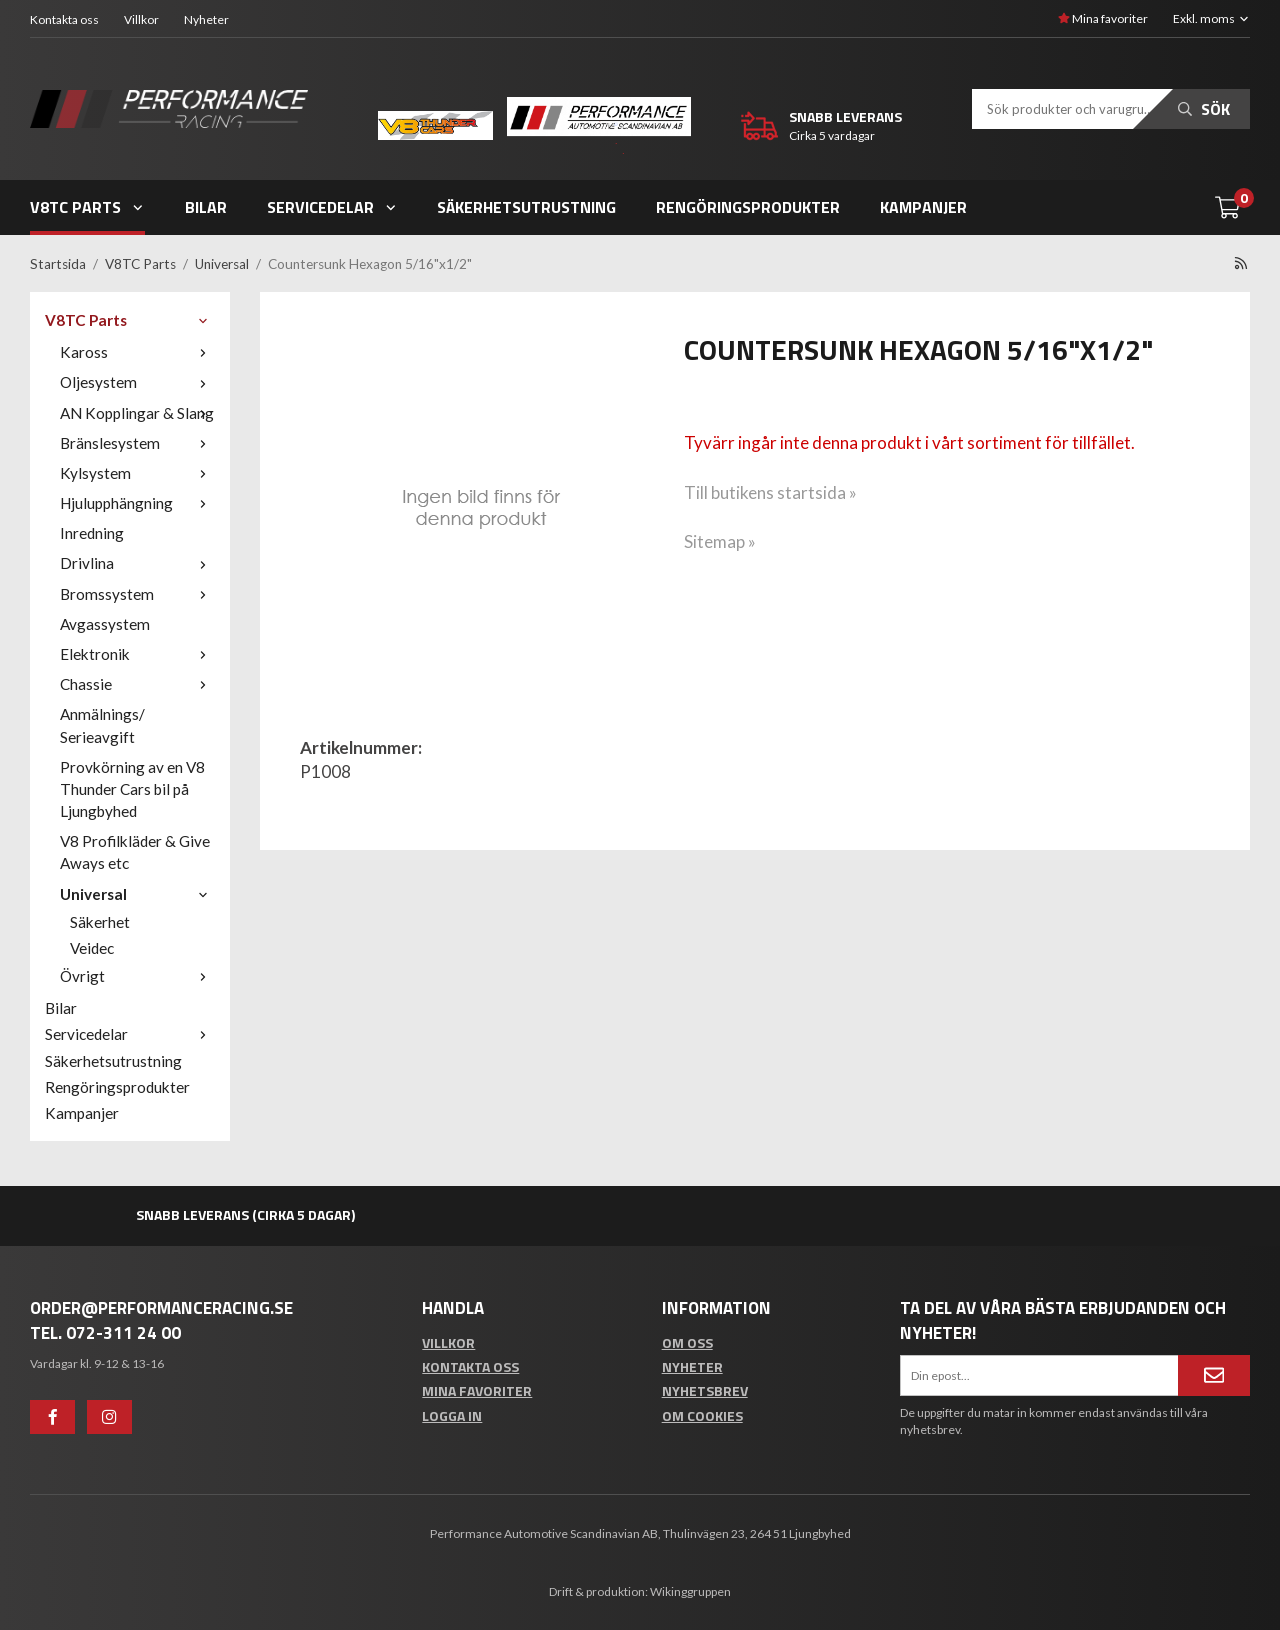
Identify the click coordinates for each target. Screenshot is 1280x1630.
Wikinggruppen (690, 1591)
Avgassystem (105, 624)
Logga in (452, 1415)
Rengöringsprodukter (748, 207)
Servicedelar (332, 207)
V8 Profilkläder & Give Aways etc (135, 852)
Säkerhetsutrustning (526, 207)
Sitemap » (720, 541)
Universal (137, 894)
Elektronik (137, 654)
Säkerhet (100, 922)
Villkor (141, 19)
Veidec (92, 948)
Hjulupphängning (137, 503)
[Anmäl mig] (1214, 1375)
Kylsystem (137, 473)
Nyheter (206, 19)
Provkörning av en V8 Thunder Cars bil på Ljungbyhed (132, 789)
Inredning (92, 533)
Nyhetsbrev (705, 1390)
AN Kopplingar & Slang (137, 413)
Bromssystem (137, 594)
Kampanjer (923, 207)
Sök (1204, 109)
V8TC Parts (87, 207)
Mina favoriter (1103, 18)
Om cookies (702, 1415)
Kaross (137, 352)
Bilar (206, 207)
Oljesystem (137, 382)
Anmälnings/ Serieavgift (102, 725)
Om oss (687, 1342)
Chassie (137, 684)
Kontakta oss (64, 19)
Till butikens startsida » (770, 492)
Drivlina (137, 563)
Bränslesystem (137, 443)
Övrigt (137, 976)
